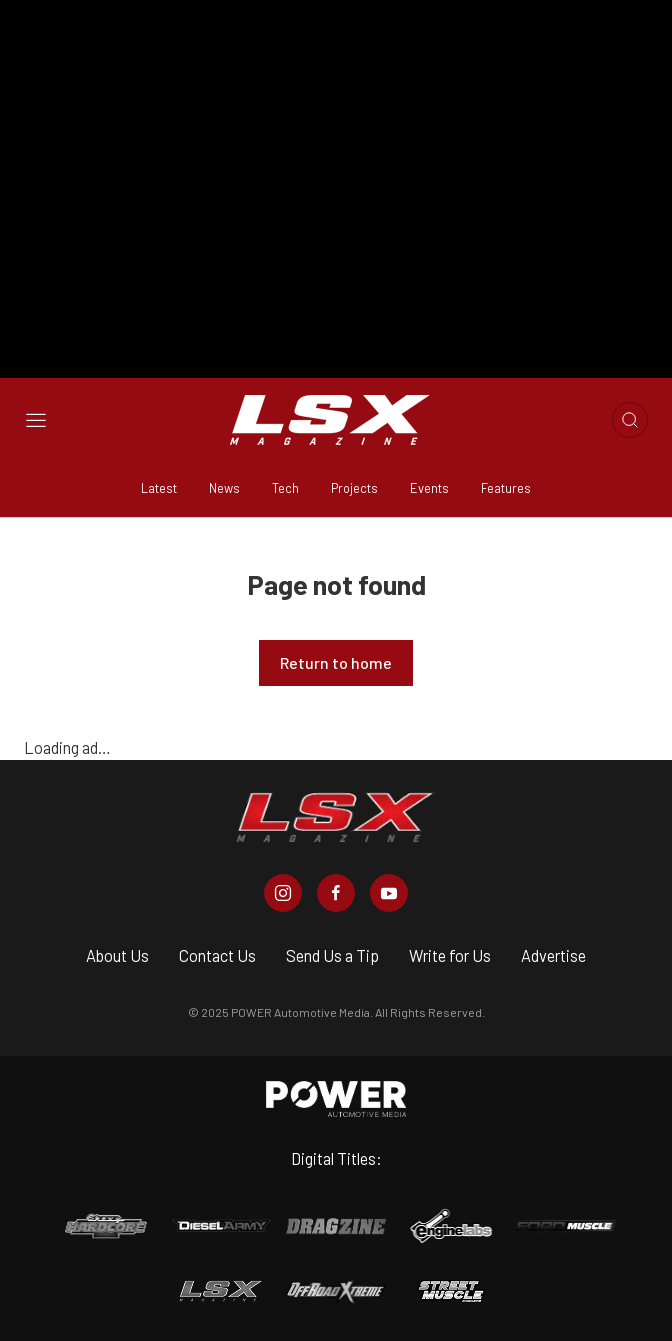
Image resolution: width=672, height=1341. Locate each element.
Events (429, 488)
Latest (159, 488)
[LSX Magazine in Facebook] (336, 893)
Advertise (553, 955)
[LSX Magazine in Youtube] (389, 893)
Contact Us (217, 955)
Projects (354, 488)
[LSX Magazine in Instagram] (283, 893)
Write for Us (450, 955)
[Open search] (630, 420)
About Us (117, 955)
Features (506, 488)
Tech (285, 488)
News (224, 488)
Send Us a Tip (332, 955)
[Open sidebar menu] (36, 420)
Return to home (336, 662)
